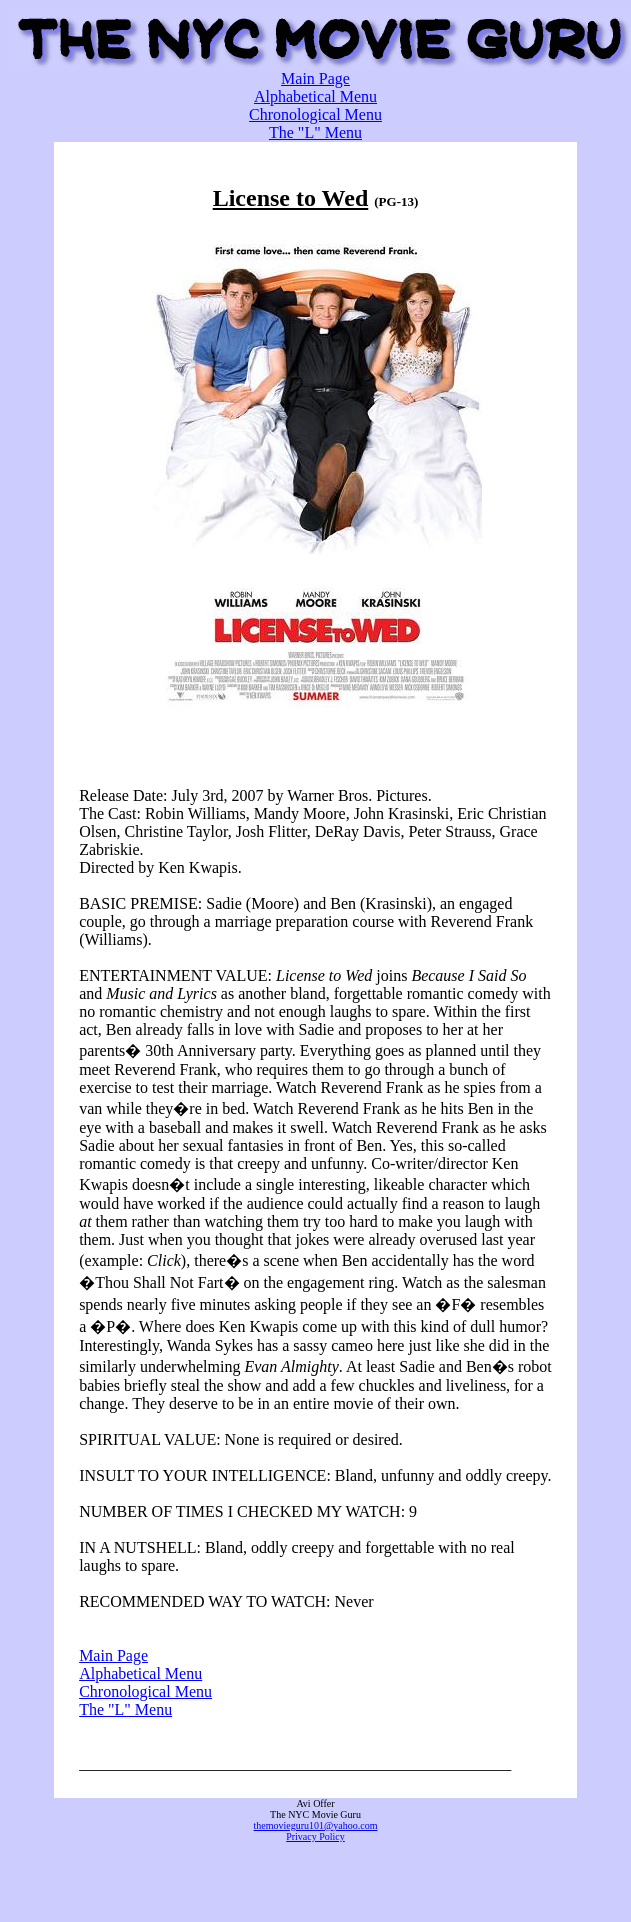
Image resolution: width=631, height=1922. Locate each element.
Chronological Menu (315, 114)
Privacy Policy (315, 1836)
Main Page (315, 78)
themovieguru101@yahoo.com (316, 1825)
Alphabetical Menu (315, 96)
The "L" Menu (315, 132)
